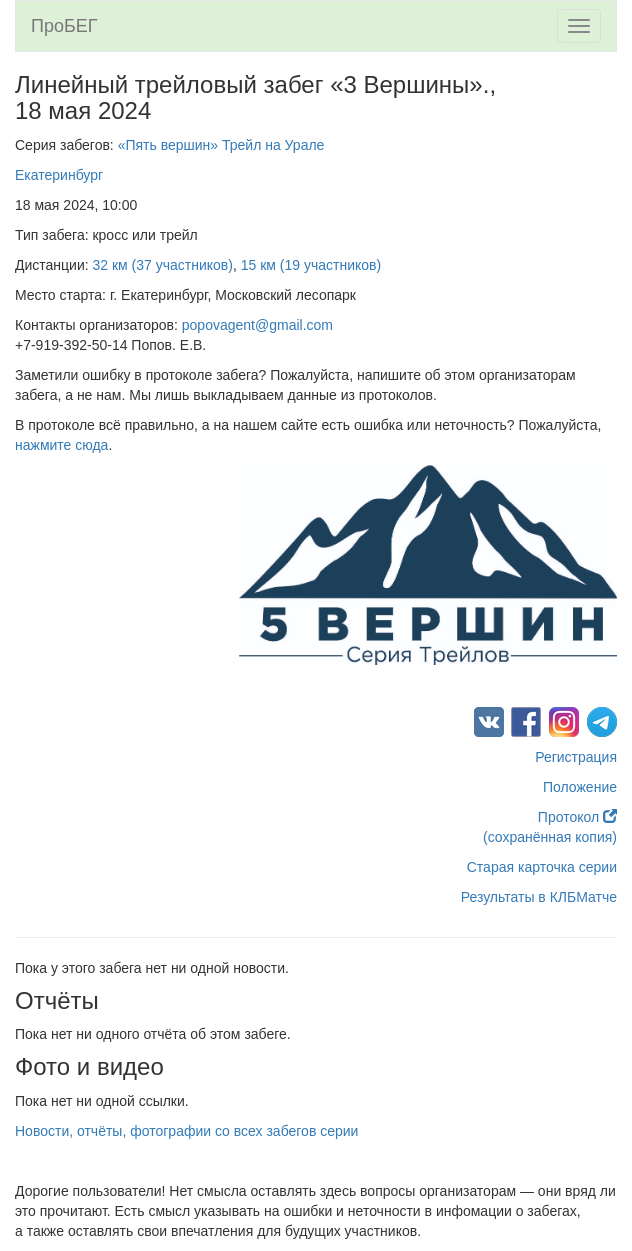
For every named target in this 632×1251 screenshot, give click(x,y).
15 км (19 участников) (311, 265)
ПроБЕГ (64, 26)
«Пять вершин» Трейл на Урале (221, 145)
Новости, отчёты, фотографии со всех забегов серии (186, 1131)
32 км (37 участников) (163, 265)
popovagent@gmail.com (257, 325)
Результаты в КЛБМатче (539, 897)
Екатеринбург (59, 175)
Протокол (577, 817)
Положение (580, 787)
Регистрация (576, 757)
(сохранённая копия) (550, 837)
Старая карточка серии (542, 867)
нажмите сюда (61, 445)
